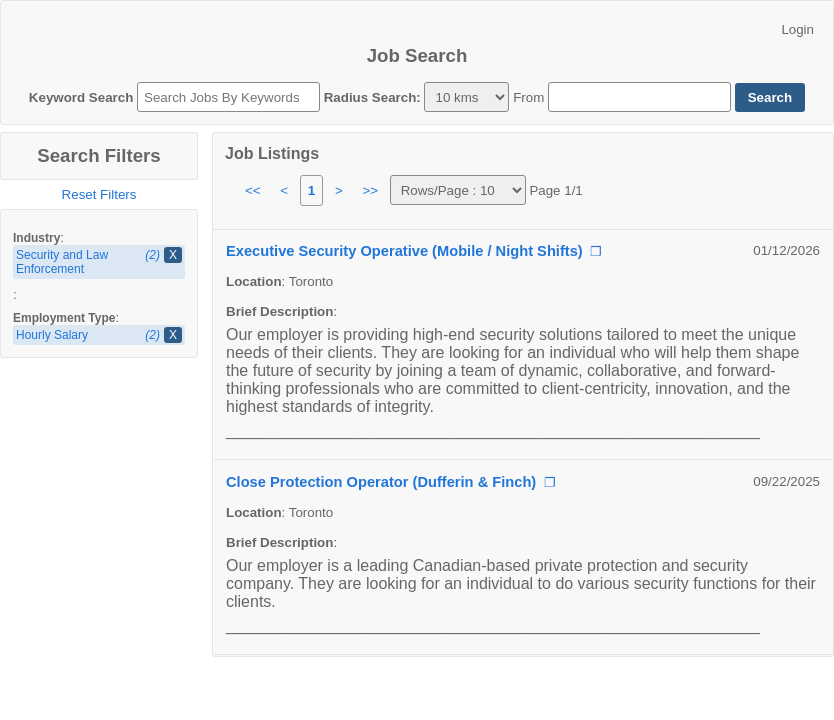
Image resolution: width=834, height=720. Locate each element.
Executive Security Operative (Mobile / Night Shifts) (404, 251)
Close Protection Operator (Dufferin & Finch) (381, 482)
